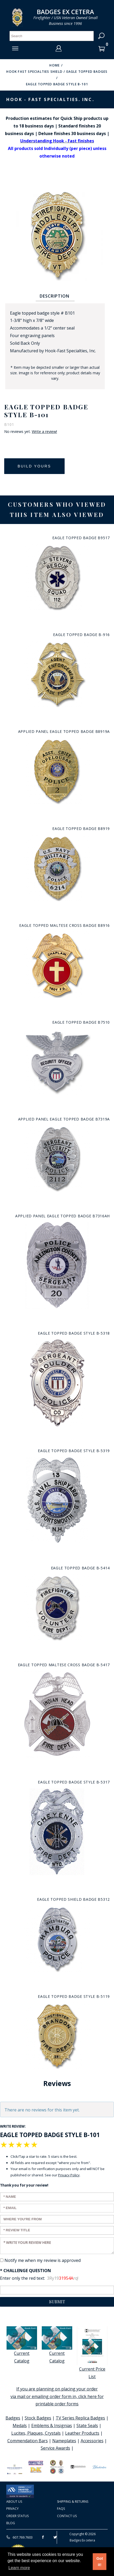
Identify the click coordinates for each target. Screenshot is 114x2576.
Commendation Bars (27, 2441)
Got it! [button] (99, 2561)
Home (54, 65)
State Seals (87, 2425)
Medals (20, 2425)
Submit (57, 2301)
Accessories (92, 2441)
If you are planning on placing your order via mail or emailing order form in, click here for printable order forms (57, 2396)
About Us (14, 2501)
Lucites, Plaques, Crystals (36, 2433)
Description (54, 296)
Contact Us (67, 2516)
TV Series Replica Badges (80, 2418)
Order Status (17, 2516)
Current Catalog (22, 2345)
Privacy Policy (69, 2175)
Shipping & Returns (72, 2501)
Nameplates (64, 2441)
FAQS (61, 2508)
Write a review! (44, 431)
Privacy (12, 2508)
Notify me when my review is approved (42, 2260)
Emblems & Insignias (51, 2425)
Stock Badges (38, 2418)
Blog (10, 2523)
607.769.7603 (19, 2537)
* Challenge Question (25, 2270)
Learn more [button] (19, 2568)
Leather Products (82, 2433)
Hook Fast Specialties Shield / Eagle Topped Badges (56, 71)
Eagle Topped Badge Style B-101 (57, 84)
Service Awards (55, 2448)
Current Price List (92, 2352)
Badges (13, 2418)
